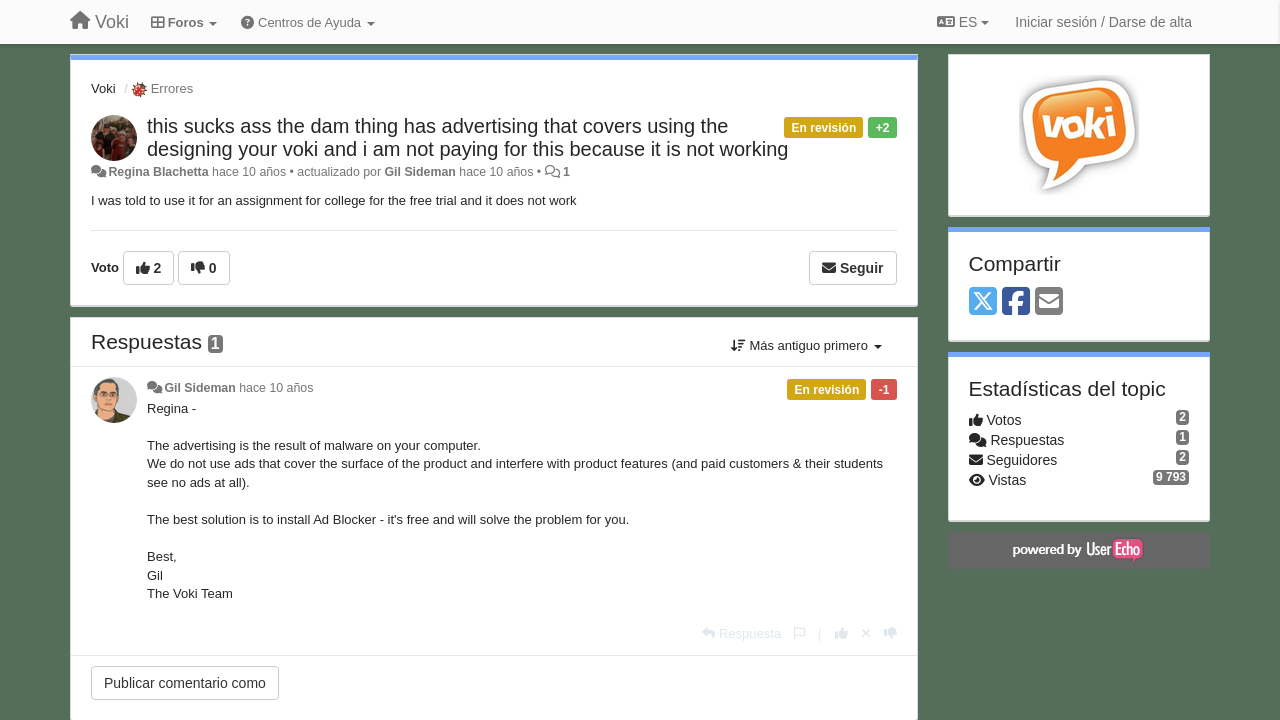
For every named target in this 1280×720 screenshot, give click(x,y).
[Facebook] (1016, 302)
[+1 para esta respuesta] (841, 633)
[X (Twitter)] (983, 302)
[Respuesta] (741, 633)
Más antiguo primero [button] (806, 345)
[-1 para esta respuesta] (890, 633)
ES (963, 22)
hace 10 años (276, 388)
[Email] (1049, 302)
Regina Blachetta (158, 172)
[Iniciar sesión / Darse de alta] (1103, 22)
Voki (103, 88)
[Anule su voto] (866, 633)
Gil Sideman (420, 172)
